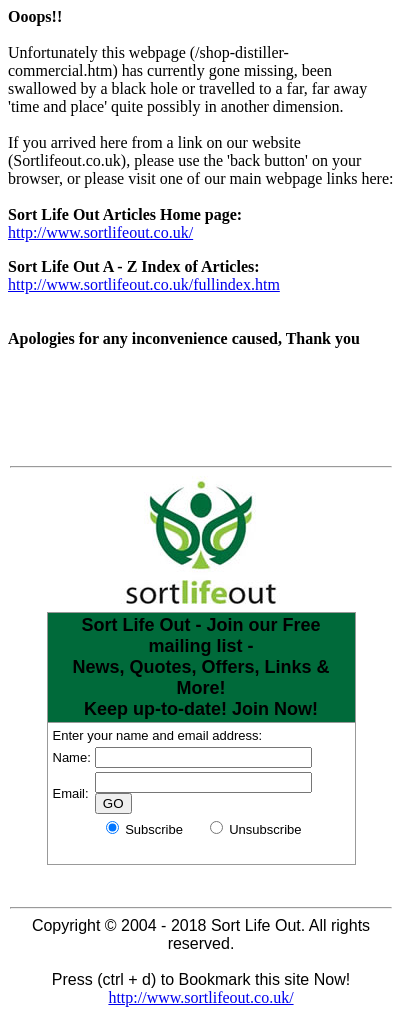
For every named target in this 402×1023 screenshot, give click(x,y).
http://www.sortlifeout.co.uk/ (100, 232)
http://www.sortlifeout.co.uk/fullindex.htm (144, 284)
